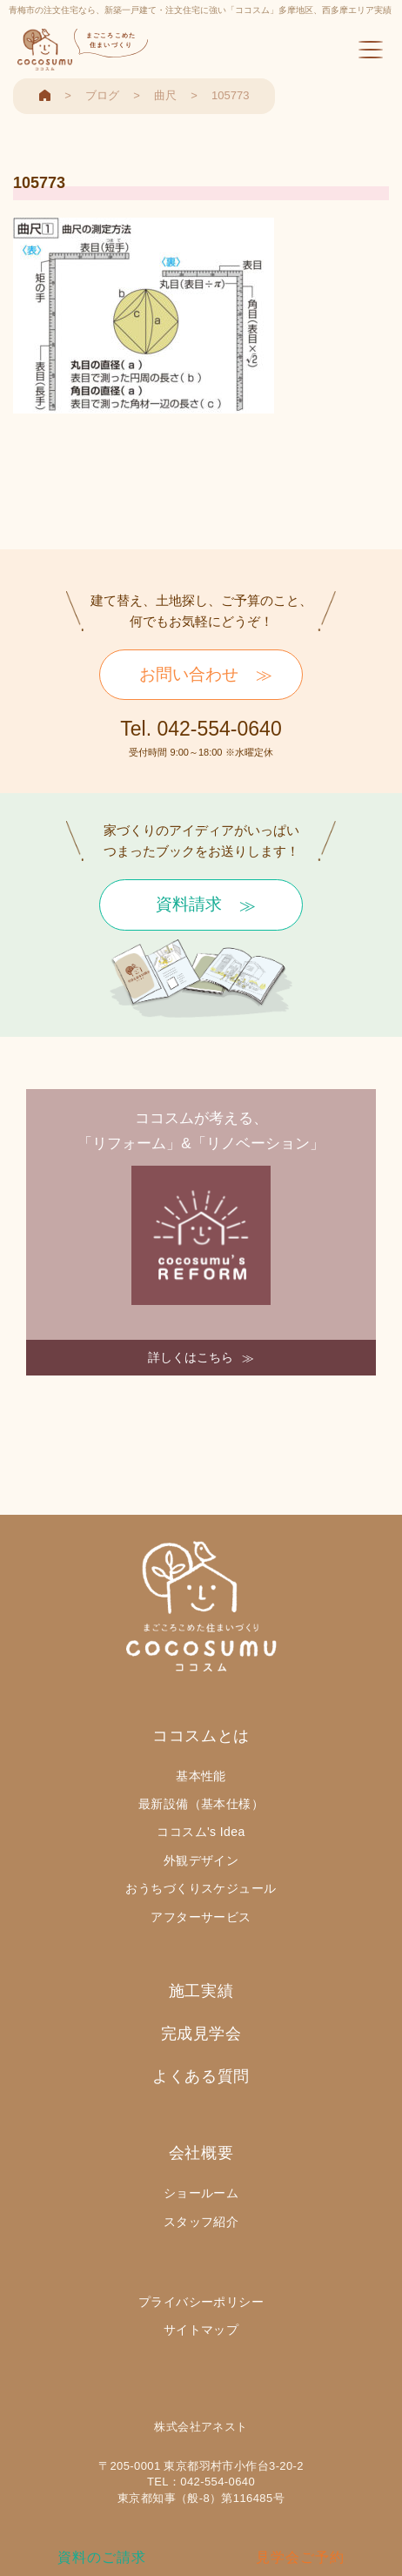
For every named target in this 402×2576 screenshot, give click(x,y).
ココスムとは (200, 1736)
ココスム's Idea (201, 1832)
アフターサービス (201, 1917)
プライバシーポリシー (201, 2302)
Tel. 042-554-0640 (200, 728)
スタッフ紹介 (201, 2222)
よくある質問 (200, 2076)
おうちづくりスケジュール (200, 1888)
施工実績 (201, 1991)
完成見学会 (201, 2033)
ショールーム (201, 2193)
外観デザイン (201, 1860)
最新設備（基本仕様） (201, 1804)
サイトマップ (201, 2330)
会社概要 (201, 2153)
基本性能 (201, 1776)
